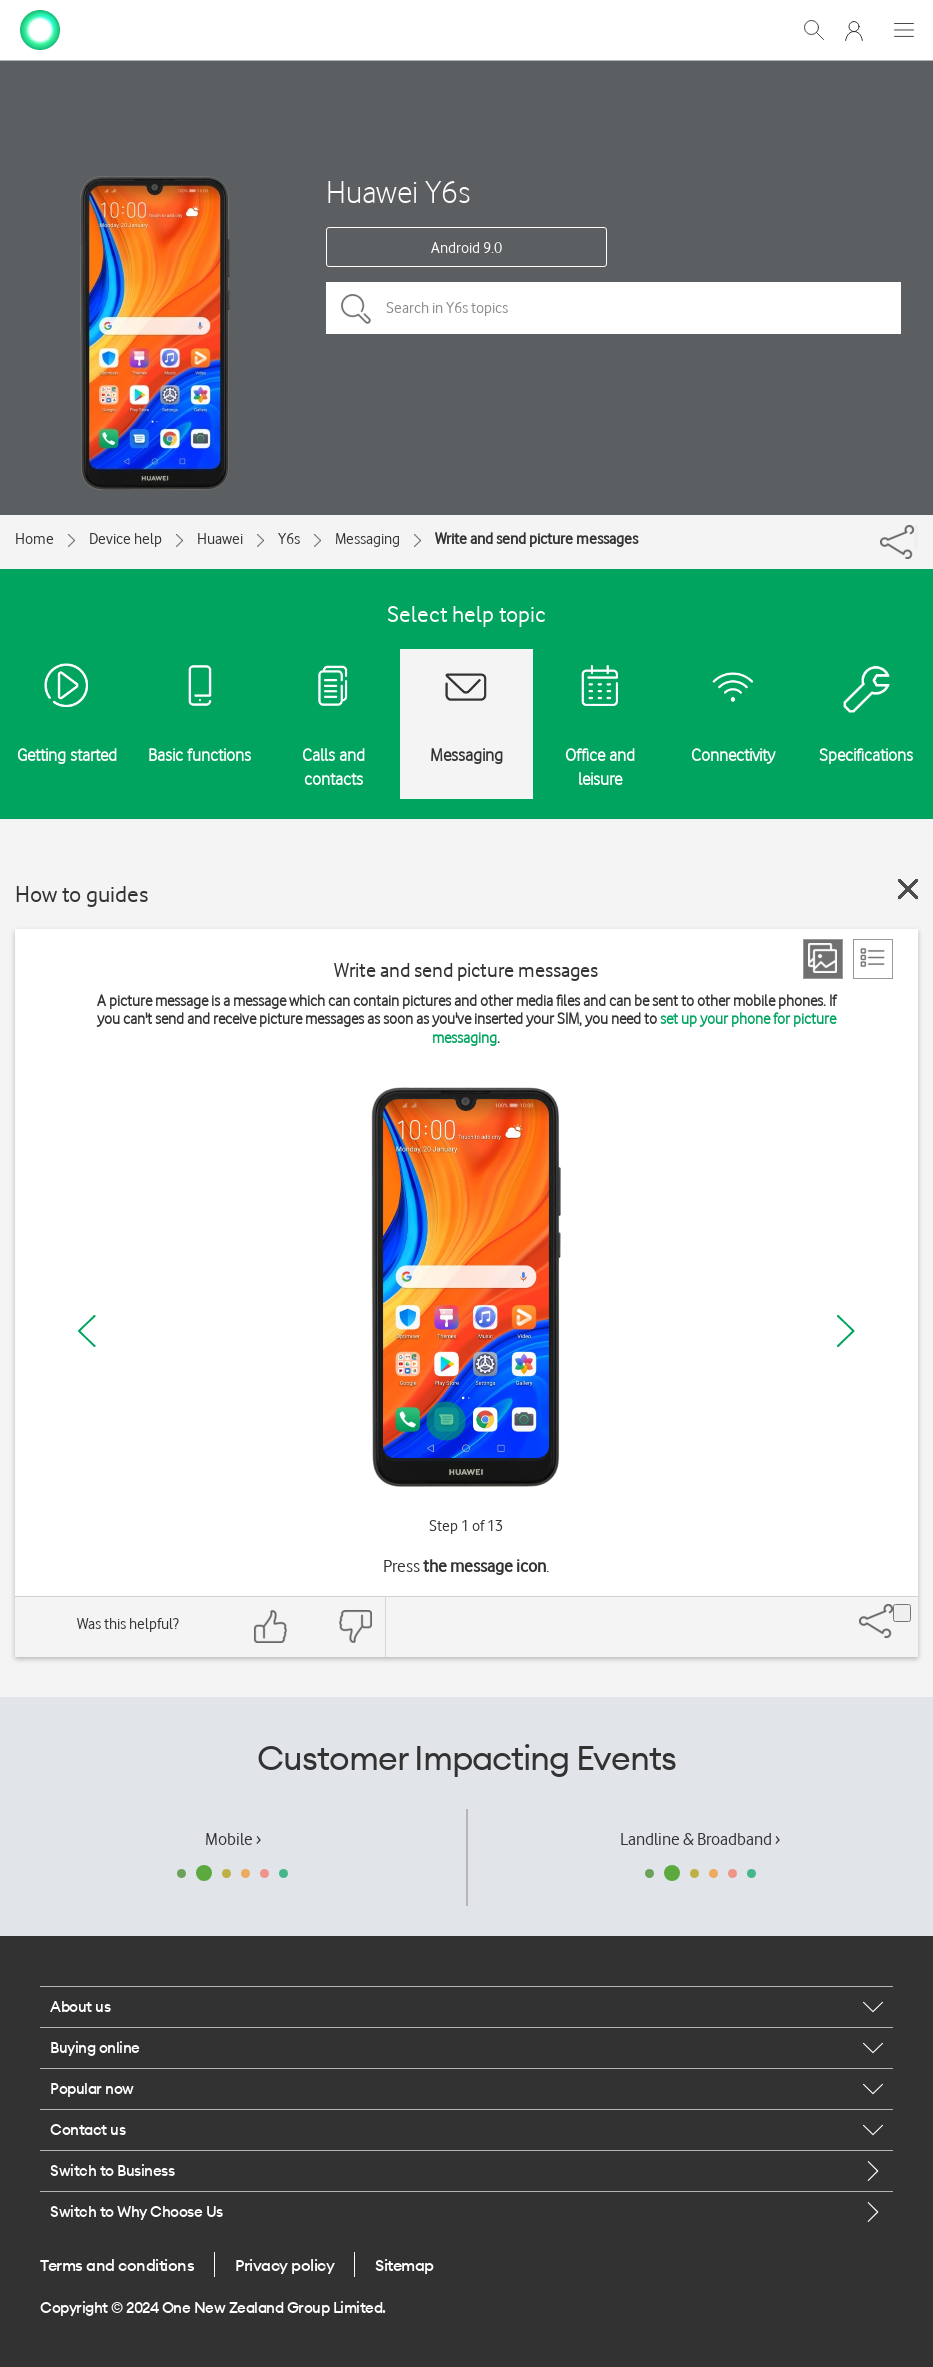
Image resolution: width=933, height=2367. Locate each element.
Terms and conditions (117, 2265)
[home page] (40, 28)
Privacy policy (284, 2265)
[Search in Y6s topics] (613, 308)
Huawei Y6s (398, 191)
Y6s (289, 539)
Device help (125, 539)
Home (34, 539)
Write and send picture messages (536, 539)
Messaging (367, 539)
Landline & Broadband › (700, 1839)
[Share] (916, 537)
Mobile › (233, 1839)
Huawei (220, 539)
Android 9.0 (466, 248)
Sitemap (404, 2265)
